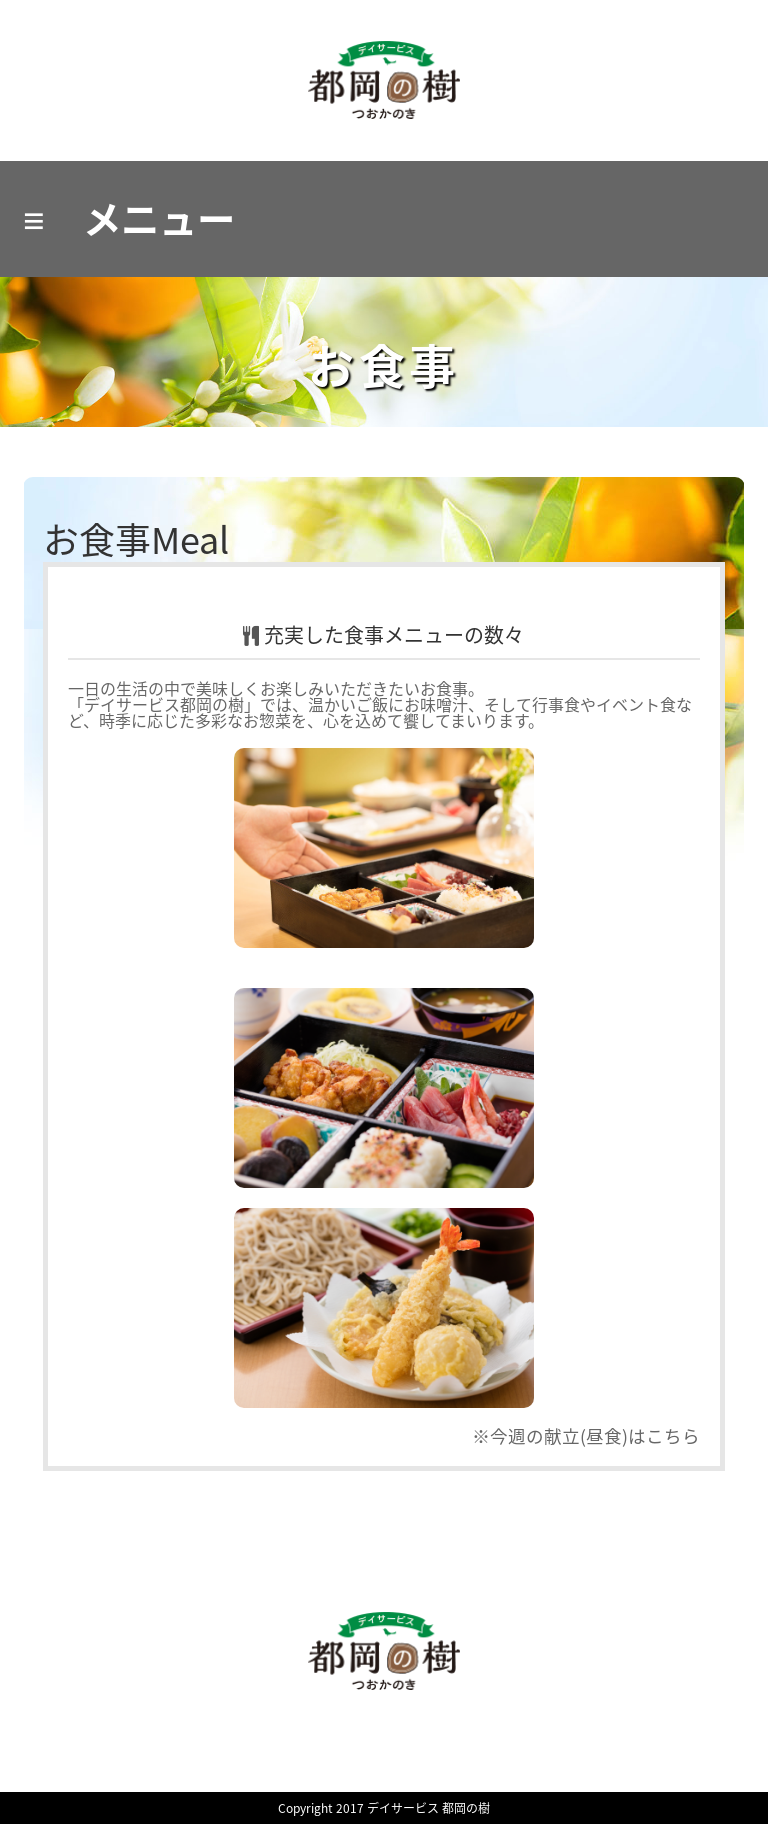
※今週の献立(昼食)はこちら (586, 1436)
